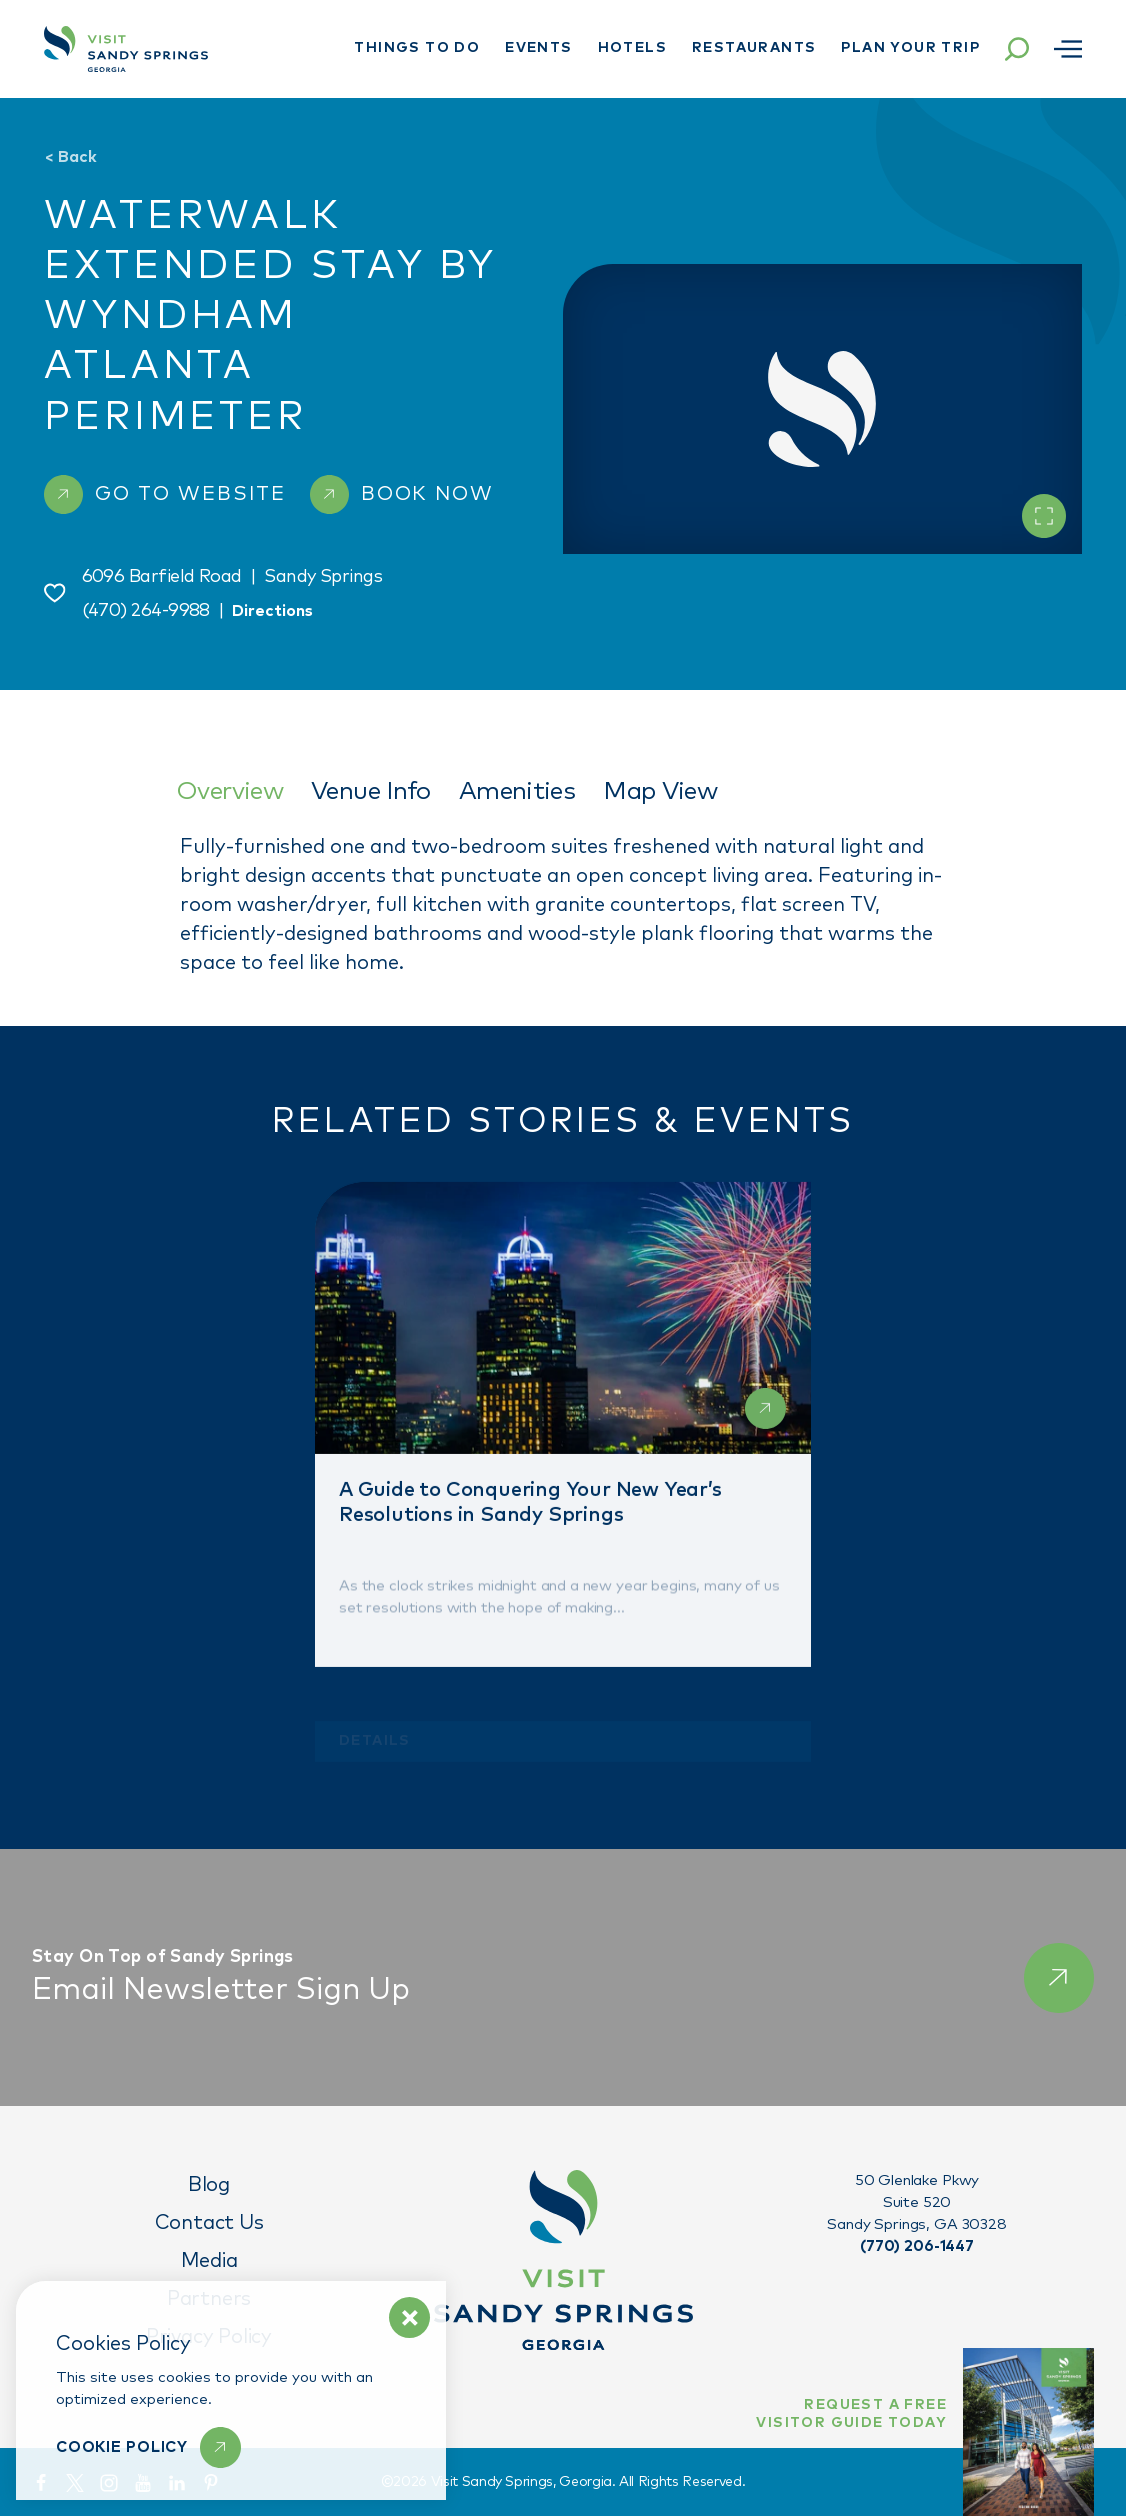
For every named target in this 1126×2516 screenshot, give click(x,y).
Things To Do (417, 48)
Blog (209, 2185)
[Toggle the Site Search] (1017, 49)
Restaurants (754, 48)
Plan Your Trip (910, 48)
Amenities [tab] (517, 791)
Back (70, 157)
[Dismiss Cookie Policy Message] (409, 2317)
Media (209, 2261)
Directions (272, 611)
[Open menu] (1068, 49)
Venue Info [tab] (371, 791)
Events (538, 48)
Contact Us (209, 2223)
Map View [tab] (660, 791)
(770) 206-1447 (917, 2246)
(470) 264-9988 (146, 611)
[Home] (126, 49)
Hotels (632, 48)
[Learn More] (148, 2447)
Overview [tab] (229, 791)
